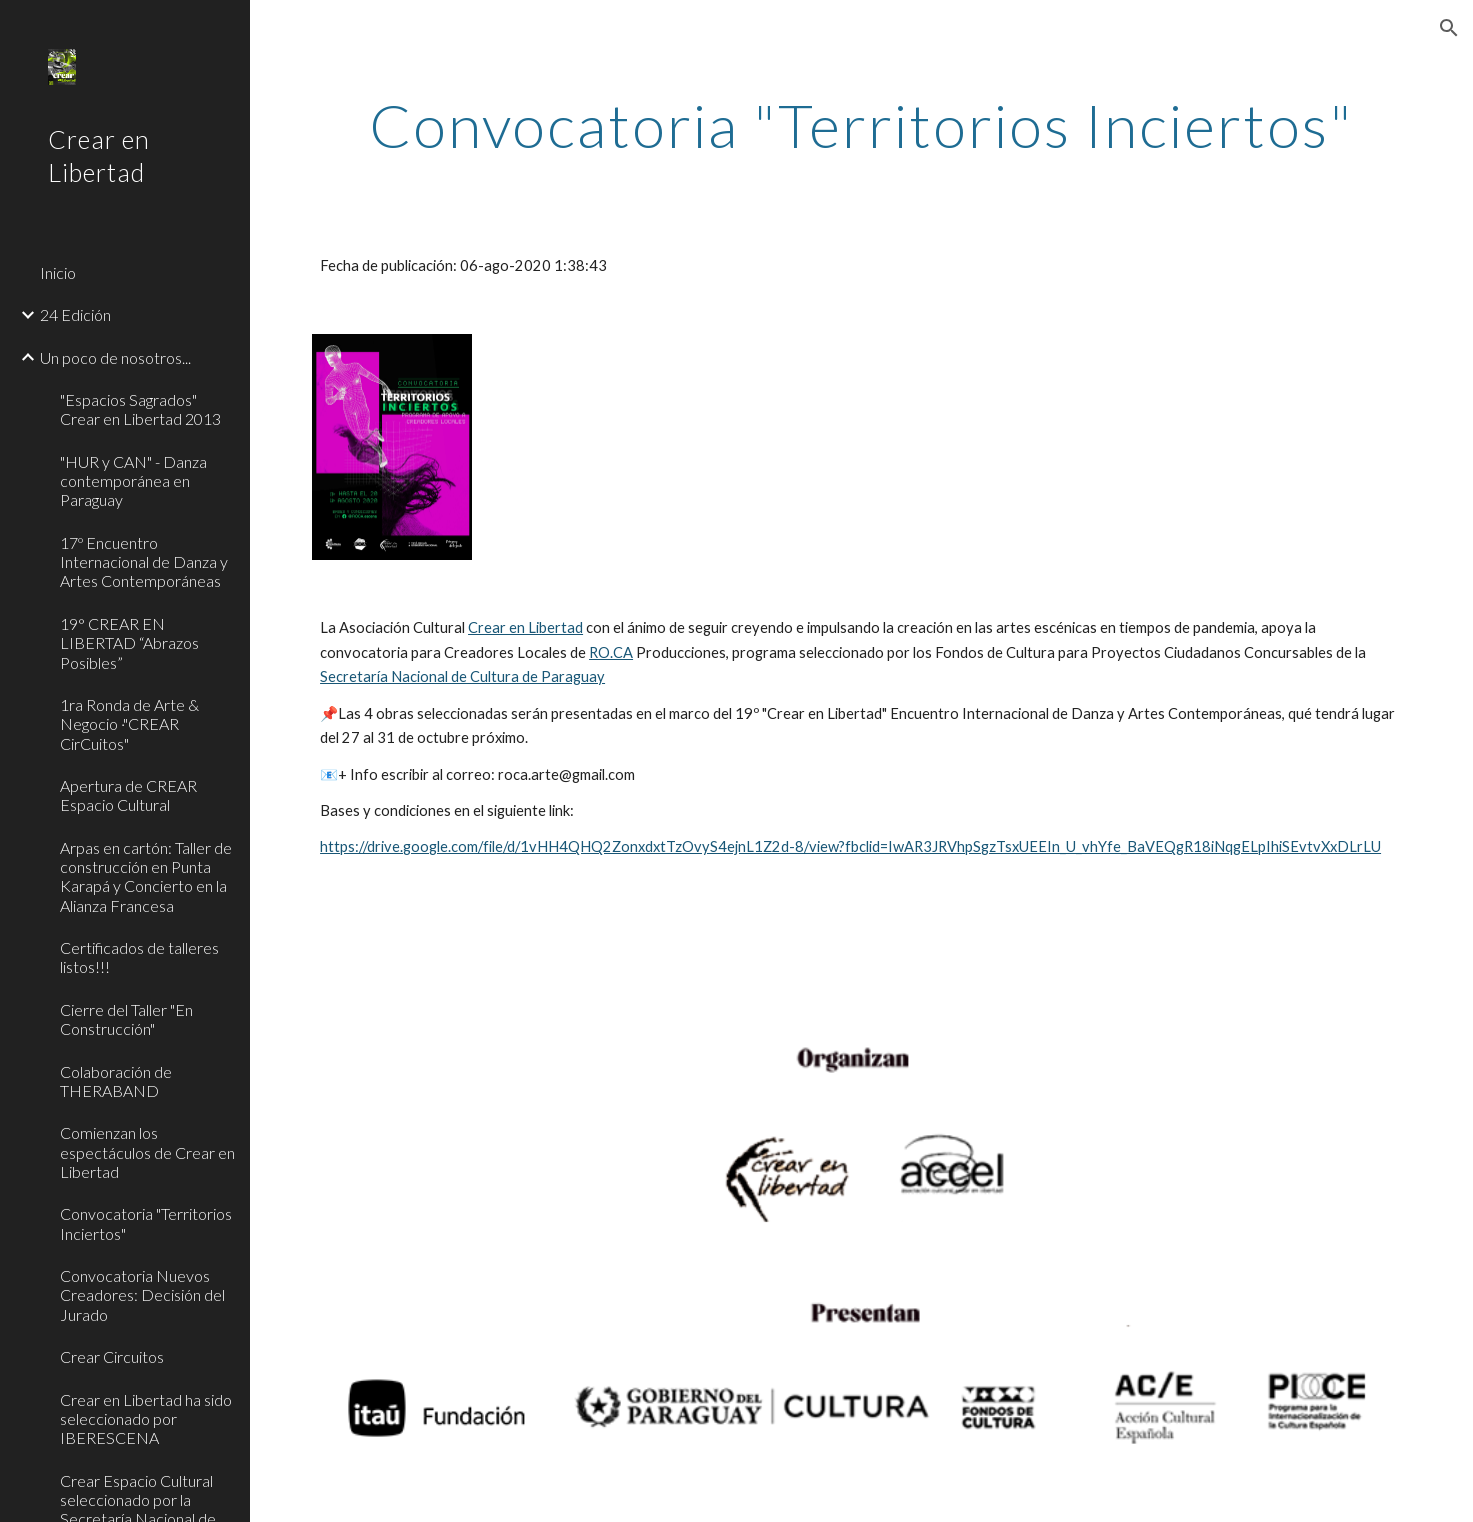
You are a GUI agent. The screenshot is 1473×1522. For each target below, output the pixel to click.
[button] (1449, 28)
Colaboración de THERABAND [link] (116, 1081)
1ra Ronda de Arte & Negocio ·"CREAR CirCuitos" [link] (129, 724)
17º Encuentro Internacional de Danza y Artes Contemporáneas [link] (144, 562)
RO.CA (611, 652)
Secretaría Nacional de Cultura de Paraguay (462, 676)
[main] (861, 125)
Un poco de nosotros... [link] (115, 357)
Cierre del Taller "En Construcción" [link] (126, 1019)
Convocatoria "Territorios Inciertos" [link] (146, 1223)
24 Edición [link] (75, 314)
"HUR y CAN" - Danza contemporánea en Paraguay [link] (133, 481)
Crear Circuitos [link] (112, 1356)
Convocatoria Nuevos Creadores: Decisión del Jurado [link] (142, 1295)
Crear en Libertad (525, 627)
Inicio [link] (58, 272)
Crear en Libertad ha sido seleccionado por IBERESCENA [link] (146, 1419)
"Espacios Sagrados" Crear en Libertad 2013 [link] (140, 409)
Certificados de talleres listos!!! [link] (139, 957)
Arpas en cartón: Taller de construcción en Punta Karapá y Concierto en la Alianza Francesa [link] (146, 876)
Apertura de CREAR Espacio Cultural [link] (128, 795)
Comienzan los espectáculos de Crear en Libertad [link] (147, 1152)
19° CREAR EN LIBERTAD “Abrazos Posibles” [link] (129, 643)
